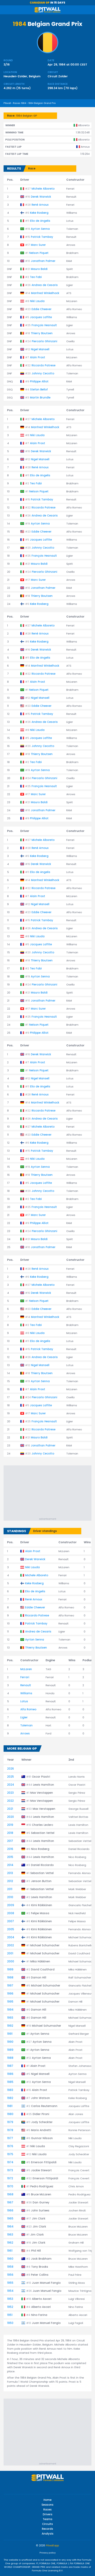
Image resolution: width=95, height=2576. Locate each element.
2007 (10, 1921)
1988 (10, 2058)
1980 (10, 2114)
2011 (9, 1889)
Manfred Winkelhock (45, 293)
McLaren (26, 1669)
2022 (10, 1801)
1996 (10, 1993)
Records (47, 2529)
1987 (10, 2066)
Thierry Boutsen (42, 333)
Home (47, 2500)
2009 (10, 1905)
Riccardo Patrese (43, 365)
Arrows (25, 1733)
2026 (10, 1768)
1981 (9, 2106)
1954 (10, 2291)
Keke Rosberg (39, 213)
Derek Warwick (41, 197)
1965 (10, 2218)
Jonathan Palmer (43, 261)
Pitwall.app (52, 2545)
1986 (10, 2074)
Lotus (24, 1701)
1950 (10, 2323)
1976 (10, 2146)
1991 (9, 2034)
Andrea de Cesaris (45, 285)
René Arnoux (40, 205)
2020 (10, 1817)
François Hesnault (44, 325)
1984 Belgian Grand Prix (42, 103)
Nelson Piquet (38, 253)
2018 (10, 1833)
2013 (10, 1873)
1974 (10, 2162)
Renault (25, 1685)
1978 (10, 2130)
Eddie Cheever (42, 309)
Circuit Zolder (58, 76)
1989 (10, 2050)
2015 (10, 1857)
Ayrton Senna (40, 229)
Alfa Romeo (28, 1709)
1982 (10, 2098)
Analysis (47, 2533)
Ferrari (24, 1677)
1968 (10, 2194)
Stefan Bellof (39, 389)
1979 (10, 2122)
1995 (10, 2001)
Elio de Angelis (40, 221)
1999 (10, 1969)
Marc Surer (38, 245)
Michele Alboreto (43, 188)
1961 (9, 2251)
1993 (10, 2018)
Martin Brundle (40, 397)
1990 (10, 2042)
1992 (10, 2026)
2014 (10, 1865)
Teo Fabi (36, 277)
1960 (10, 2259)
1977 (10, 2138)
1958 (10, 2267)
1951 (9, 2315)
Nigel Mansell (40, 349)
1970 (10, 2186)
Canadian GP (40, 2)
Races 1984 (19, 103)
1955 (10, 2283)
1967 (10, 2202)
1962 (10, 2242)
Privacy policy (48, 2552)
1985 (10, 2082)
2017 (10, 1841)
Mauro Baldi (39, 269)
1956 (10, 2275)
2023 (10, 1793)
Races (47, 2509)
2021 (10, 1809)
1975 (10, 2154)
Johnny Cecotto (43, 373)
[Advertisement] (49, 1492)
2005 (10, 1929)
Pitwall (7, 103)
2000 (10, 1961)
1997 (10, 1985)
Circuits (47, 2524)
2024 (10, 1785)
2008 (10, 1913)
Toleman (26, 1725)
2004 (10, 1937)
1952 (10, 2307)
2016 (10, 1849)
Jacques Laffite (41, 317)
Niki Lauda (37, 301)
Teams (47, 2519)
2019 (10, 1825)
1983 (10, 2090)
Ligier (24, 1717)
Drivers (47, 2514)
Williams (26, 1693)
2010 (10, 1897)
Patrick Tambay (42, 237)
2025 (10, 1777)
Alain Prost (37, 357)
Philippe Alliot (39, 381)
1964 (10, 2226)
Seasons (47, 2505)
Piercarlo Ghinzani (44, 341)
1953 (10, 2299)
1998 (10, 1977)
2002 (10, 1945)
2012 (10, 1881)
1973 (10, 2170)
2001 (10, 1953)
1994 (10, 2009)
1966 (10, 2210)
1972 (10, 2178)
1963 (10, 2234)
